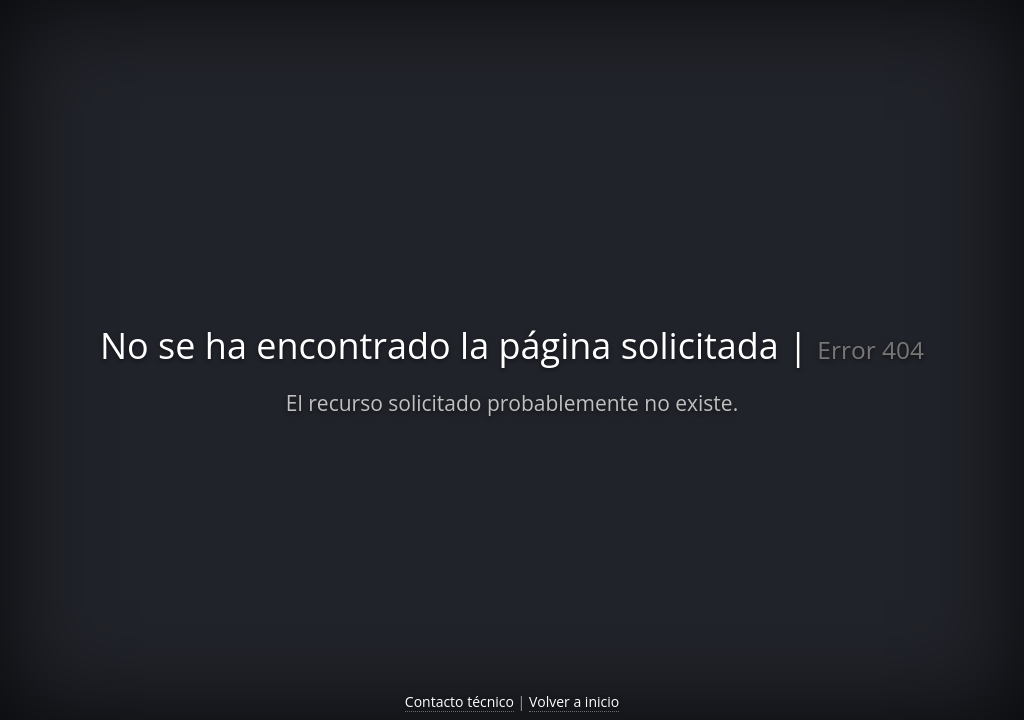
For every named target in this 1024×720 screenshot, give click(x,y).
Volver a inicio (574, 701)
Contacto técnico (459, 701)
